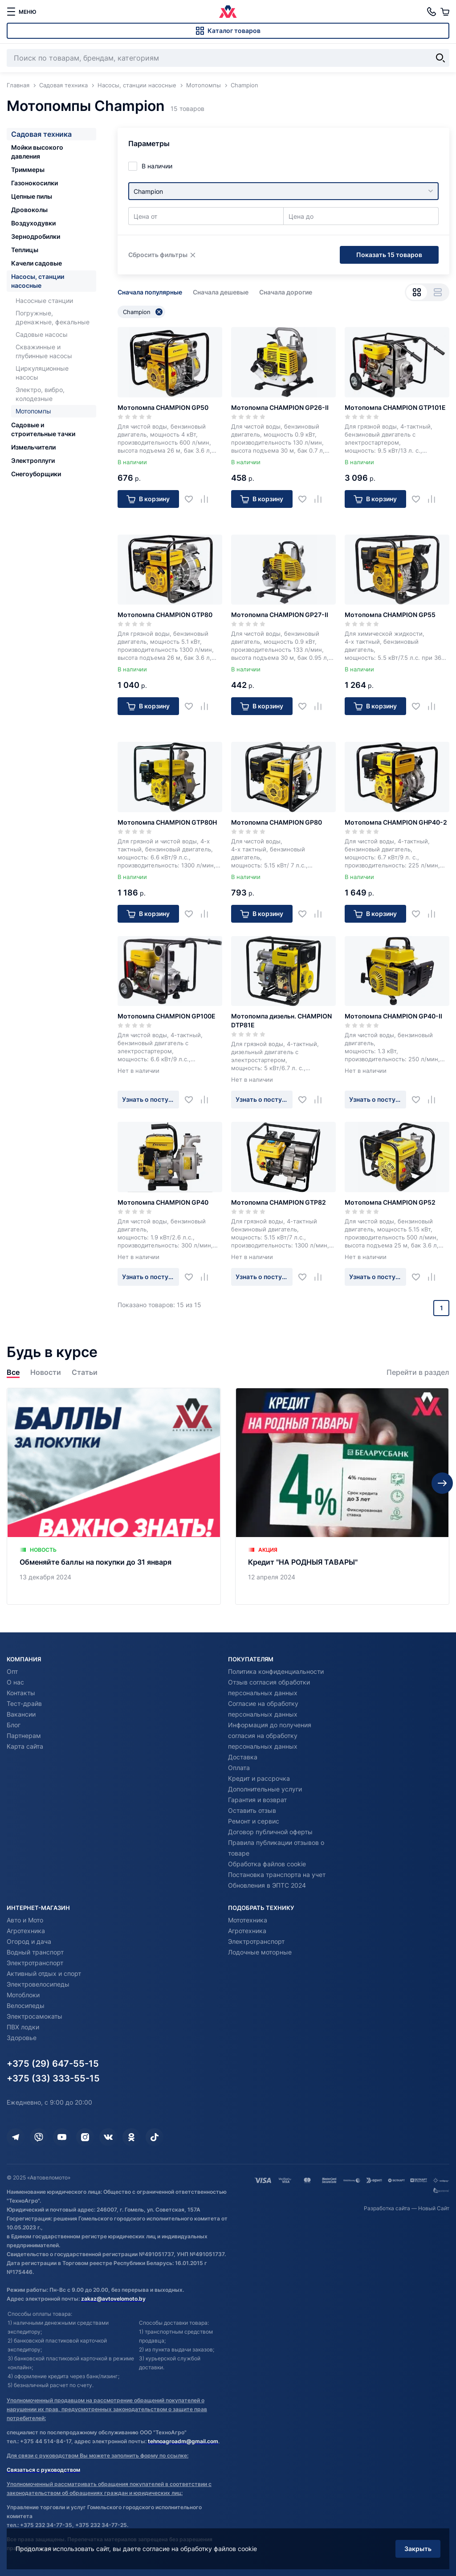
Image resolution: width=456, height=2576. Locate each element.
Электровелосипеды (38, 1984)
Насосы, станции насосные (37, 281)
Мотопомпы (33, 411)
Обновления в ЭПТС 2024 (267, 1885)
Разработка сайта (387, 2208)
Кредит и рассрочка (259, 1778)
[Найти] (440, 58)
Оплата (239, 1767)
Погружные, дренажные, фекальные (53, 317)
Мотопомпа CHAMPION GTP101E (395, 407)
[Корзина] (444, 11)
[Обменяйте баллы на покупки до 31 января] (113, 1496)
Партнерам (24, 1735)
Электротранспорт (35, 1963)
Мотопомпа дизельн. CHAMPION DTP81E (281, 1020)
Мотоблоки (23, 1995)
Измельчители (33, 447)
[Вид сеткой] (416, 292)
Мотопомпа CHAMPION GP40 (163, 1202)
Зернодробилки (35, 236)
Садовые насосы (42, 334)
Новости (45, 1372)
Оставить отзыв (252, 1810)
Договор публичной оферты (270, 1832)
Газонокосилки (34, 183)
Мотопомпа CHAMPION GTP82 (278, 1202)
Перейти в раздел (418, 1372)
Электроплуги (33, 460)
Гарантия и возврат (257, 1799)
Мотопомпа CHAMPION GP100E (167, 1016)
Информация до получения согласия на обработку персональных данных (269, 1735)
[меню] (21, 11)
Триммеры (28, 169)
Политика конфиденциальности (276, 1671)
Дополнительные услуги (265, 1789)
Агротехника (26, 1930)
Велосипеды (26, 2005)
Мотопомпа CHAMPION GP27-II (279, 614)
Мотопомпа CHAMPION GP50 (163, 407)
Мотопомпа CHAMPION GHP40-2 (396, 822)
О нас (15, 1682)
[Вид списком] (437, 292)
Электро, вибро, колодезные (40, 394)
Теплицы (24, 250)
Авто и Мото (25, 1920)
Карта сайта (25, 1746)
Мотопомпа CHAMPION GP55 (390, 614)
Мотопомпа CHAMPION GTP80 (165, 614)
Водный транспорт (35, 1952)
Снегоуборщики (36, 474)
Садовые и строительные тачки (43, 429)
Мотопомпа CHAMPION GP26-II (280, 407)
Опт (12, 1671)
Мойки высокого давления (37, 151)
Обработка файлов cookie (267, 1864)
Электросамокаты (34, 2016)
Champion (143, 311)
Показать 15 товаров (389, 254)
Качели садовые (36, 263)
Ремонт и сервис (253, 1821)
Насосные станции (44, 300)
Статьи (85, 1372)
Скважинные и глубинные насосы (44, 351)
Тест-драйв (24, 1703)
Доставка (242, 1757)
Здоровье (22, 2037)
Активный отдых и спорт (44, 1973)
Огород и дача (29, 1941)
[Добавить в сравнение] (208, 499)
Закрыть (418, 2548)
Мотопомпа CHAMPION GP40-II (393, 1016)
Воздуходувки (33, 223)
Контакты (21, 1693)
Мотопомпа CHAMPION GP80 (276, 822)
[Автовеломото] (228, 11)
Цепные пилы (31, 196)
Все (13, 1372)
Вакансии (21, 1714)
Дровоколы (29, 209)
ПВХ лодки (23, 2027)
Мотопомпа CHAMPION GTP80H (167, 822)
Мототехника (247, 1920)
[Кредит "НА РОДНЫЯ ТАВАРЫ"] (342, 1496)
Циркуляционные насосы (42, 372)
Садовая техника (41, 134)
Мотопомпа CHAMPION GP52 (390, 1202)
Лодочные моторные (260, 1952)
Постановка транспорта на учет (277, 1874)
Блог (13, 1725)
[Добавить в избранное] (192, 499)
